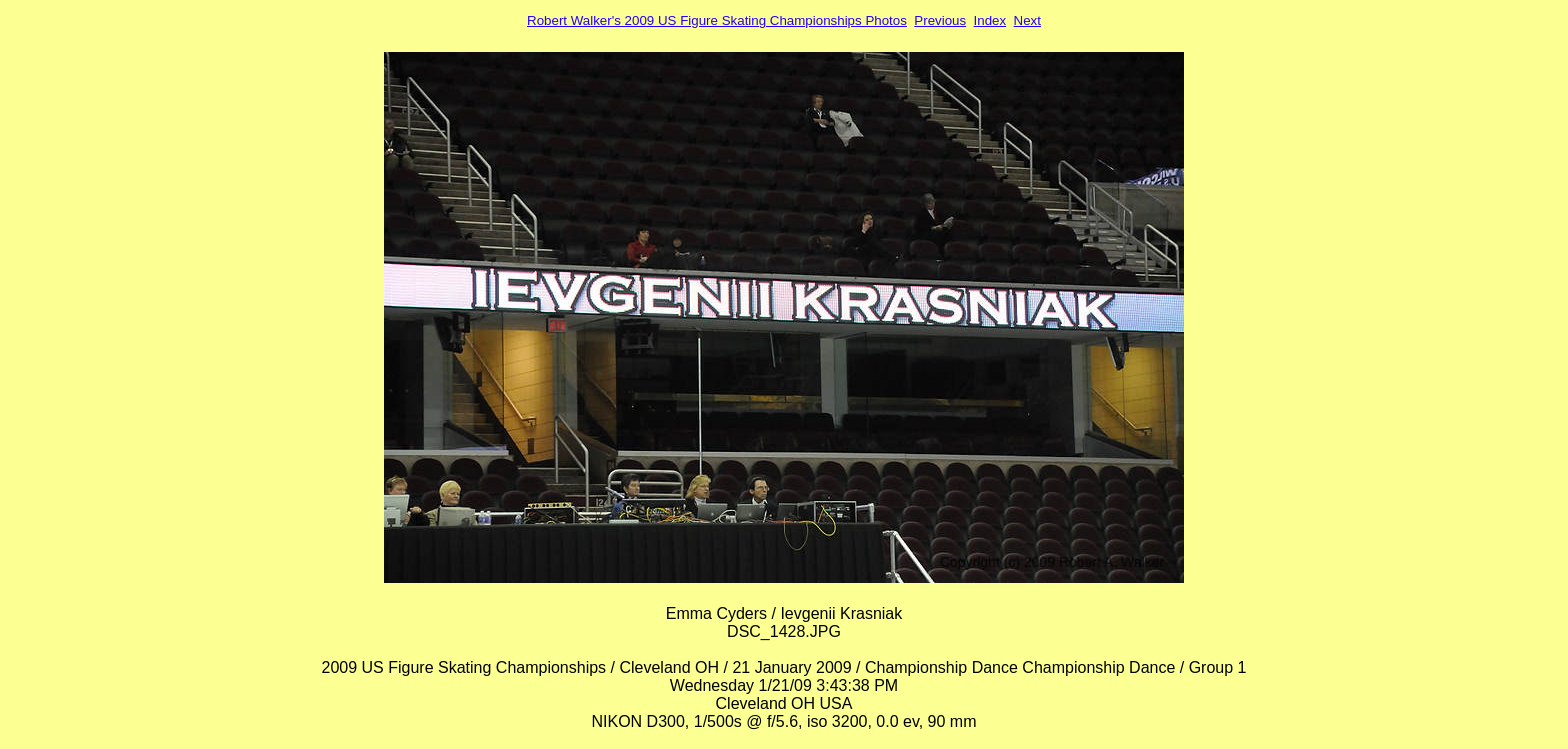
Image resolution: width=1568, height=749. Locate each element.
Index (990, 20)
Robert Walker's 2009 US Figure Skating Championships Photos (717, 20)
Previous (940, 20)
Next (1027, 20)
